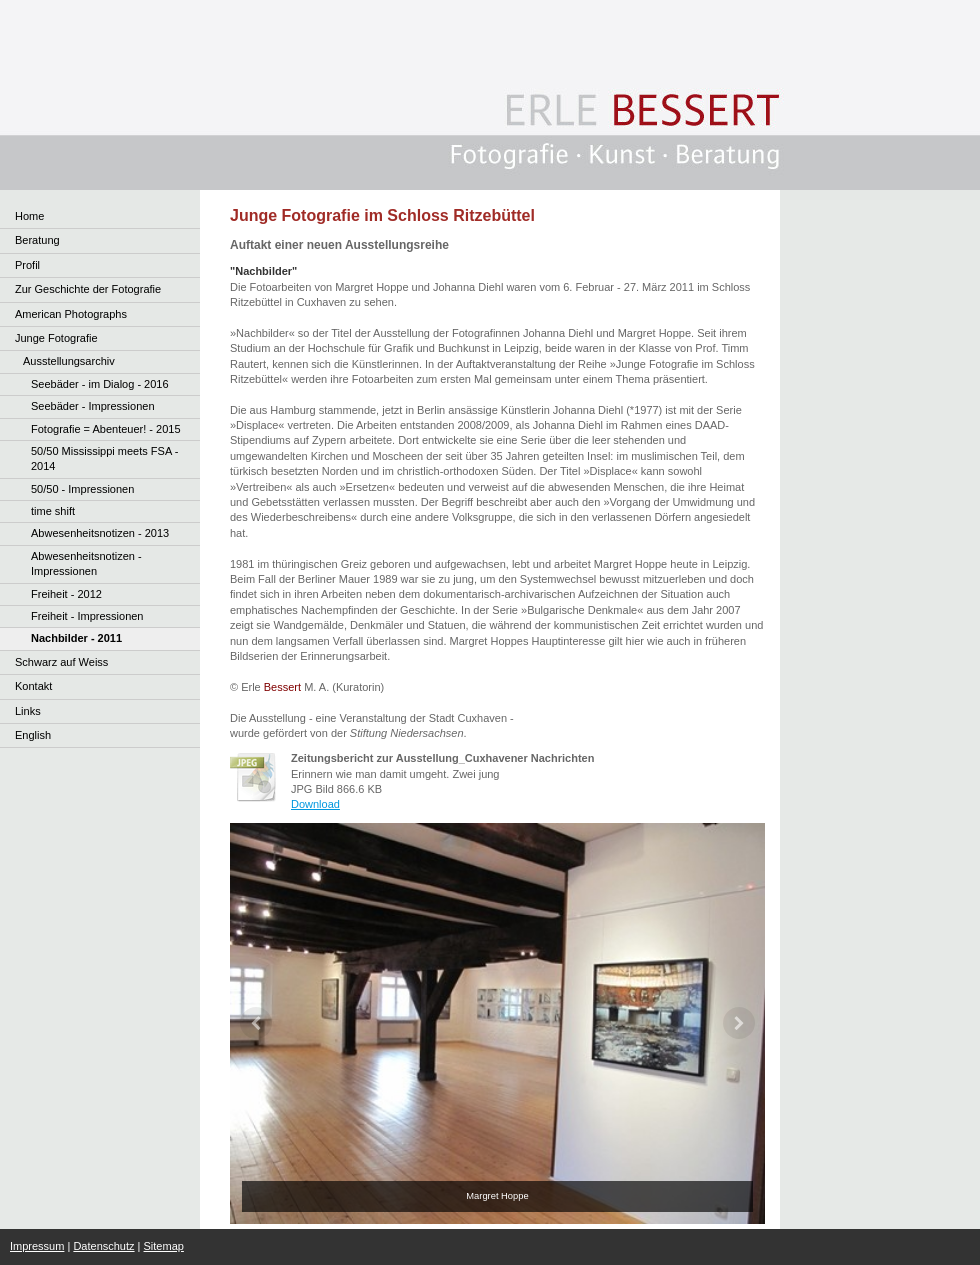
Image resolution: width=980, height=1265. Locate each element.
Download (315, 804)
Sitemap (164, 1246)
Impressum (37, 1246)
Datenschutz (103, 1246)
